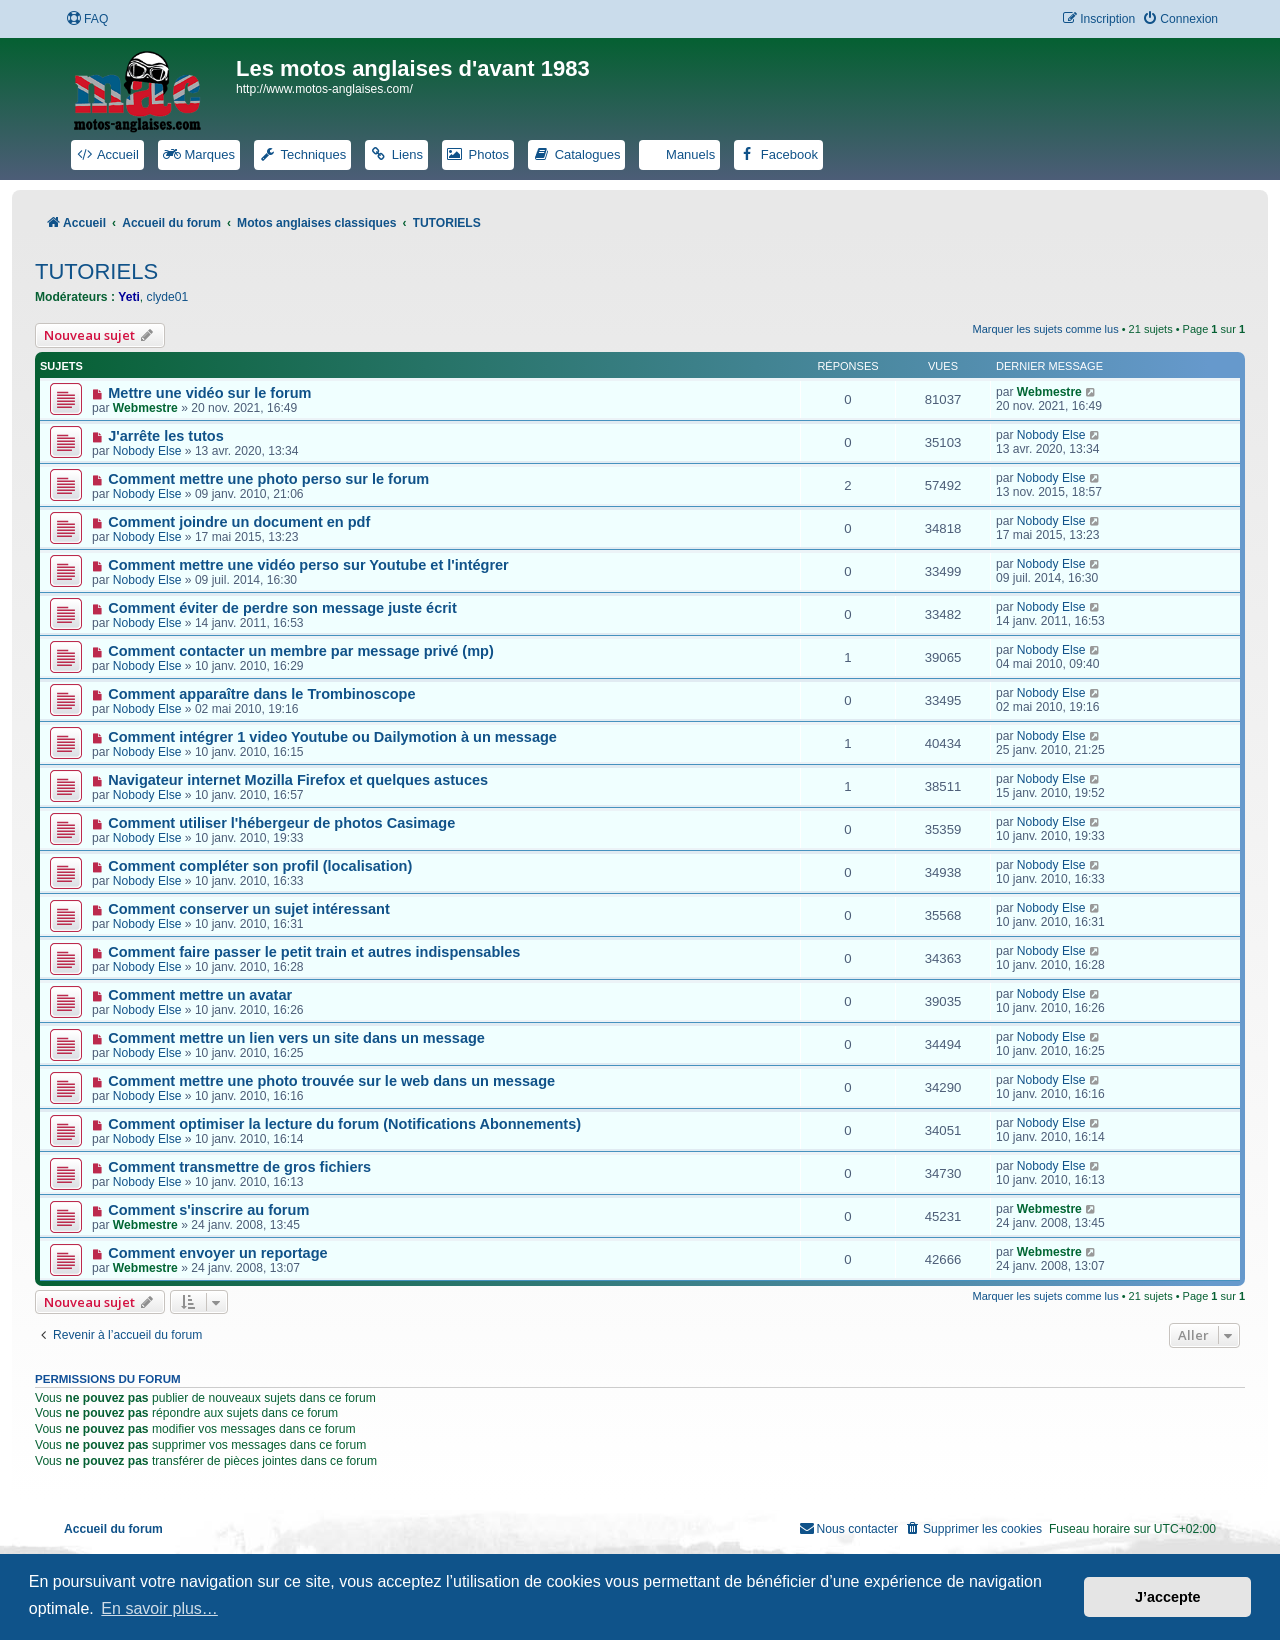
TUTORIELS (96, 271)
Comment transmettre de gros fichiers (239, 1167)
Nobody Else (147, 451)
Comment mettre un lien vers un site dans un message (296, 1038)
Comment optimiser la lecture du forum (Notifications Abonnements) (344, 1124)
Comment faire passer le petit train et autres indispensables (314, 952)
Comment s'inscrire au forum (208, 1210)
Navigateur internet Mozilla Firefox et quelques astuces (298, 780)
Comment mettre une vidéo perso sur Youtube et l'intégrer (308, 565)
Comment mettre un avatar (200, 995)
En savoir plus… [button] (159, 1608)
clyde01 (168, 297)
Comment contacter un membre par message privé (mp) (301, 651)
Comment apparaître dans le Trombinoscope (261, 694)
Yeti (129, 297)
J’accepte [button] (1168, 1597)
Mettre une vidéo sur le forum (209, 393)
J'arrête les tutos (166, 436)
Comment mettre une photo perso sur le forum (268, 479)
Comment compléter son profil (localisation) (260, 866)
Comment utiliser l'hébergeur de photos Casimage (281, 823)
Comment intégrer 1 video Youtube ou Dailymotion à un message (332, 737)
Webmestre (145, 408)
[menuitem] (87, 19)
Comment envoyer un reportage (217, 1253)
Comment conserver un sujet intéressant (249, 909)
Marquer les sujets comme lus (1046, 329)
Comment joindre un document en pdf (239, 522)
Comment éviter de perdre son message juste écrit (282, 608)
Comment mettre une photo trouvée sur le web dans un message (331, 1081)
